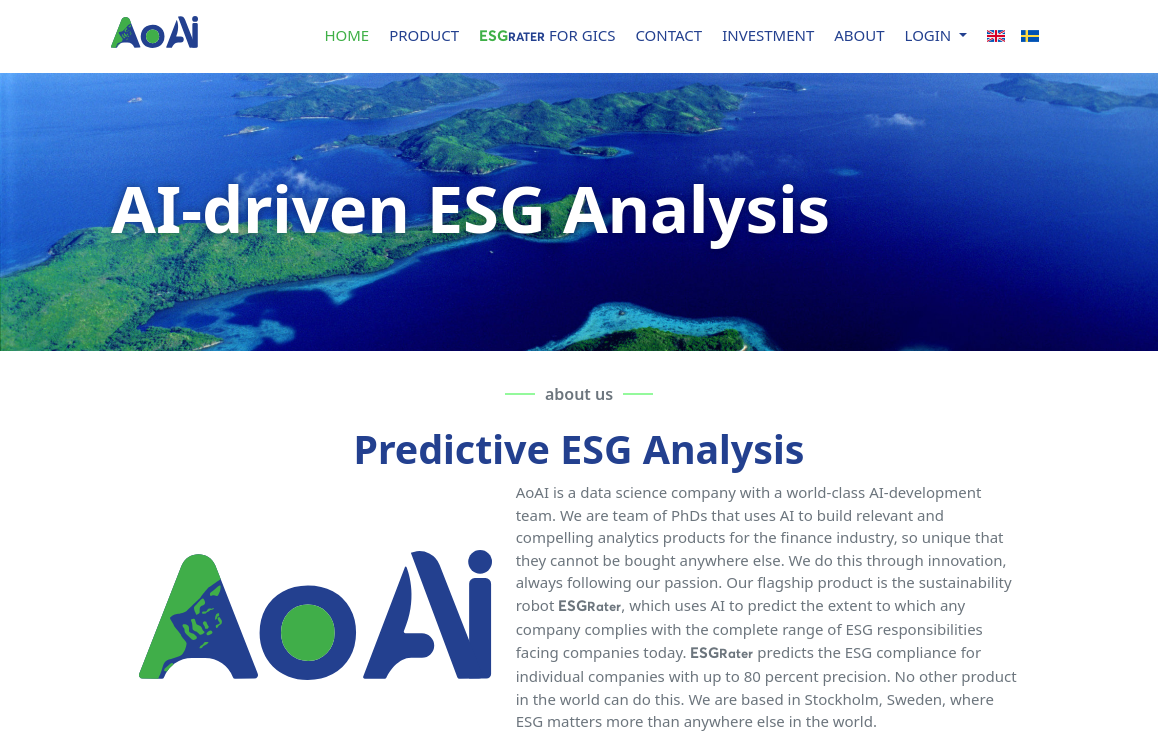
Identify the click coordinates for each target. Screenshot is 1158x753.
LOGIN (930, 35)
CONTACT (668, 35)
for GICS (547, 35)
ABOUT (859, 35)
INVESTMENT (768, 35)
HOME (346, 35)
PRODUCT (424, 35)
